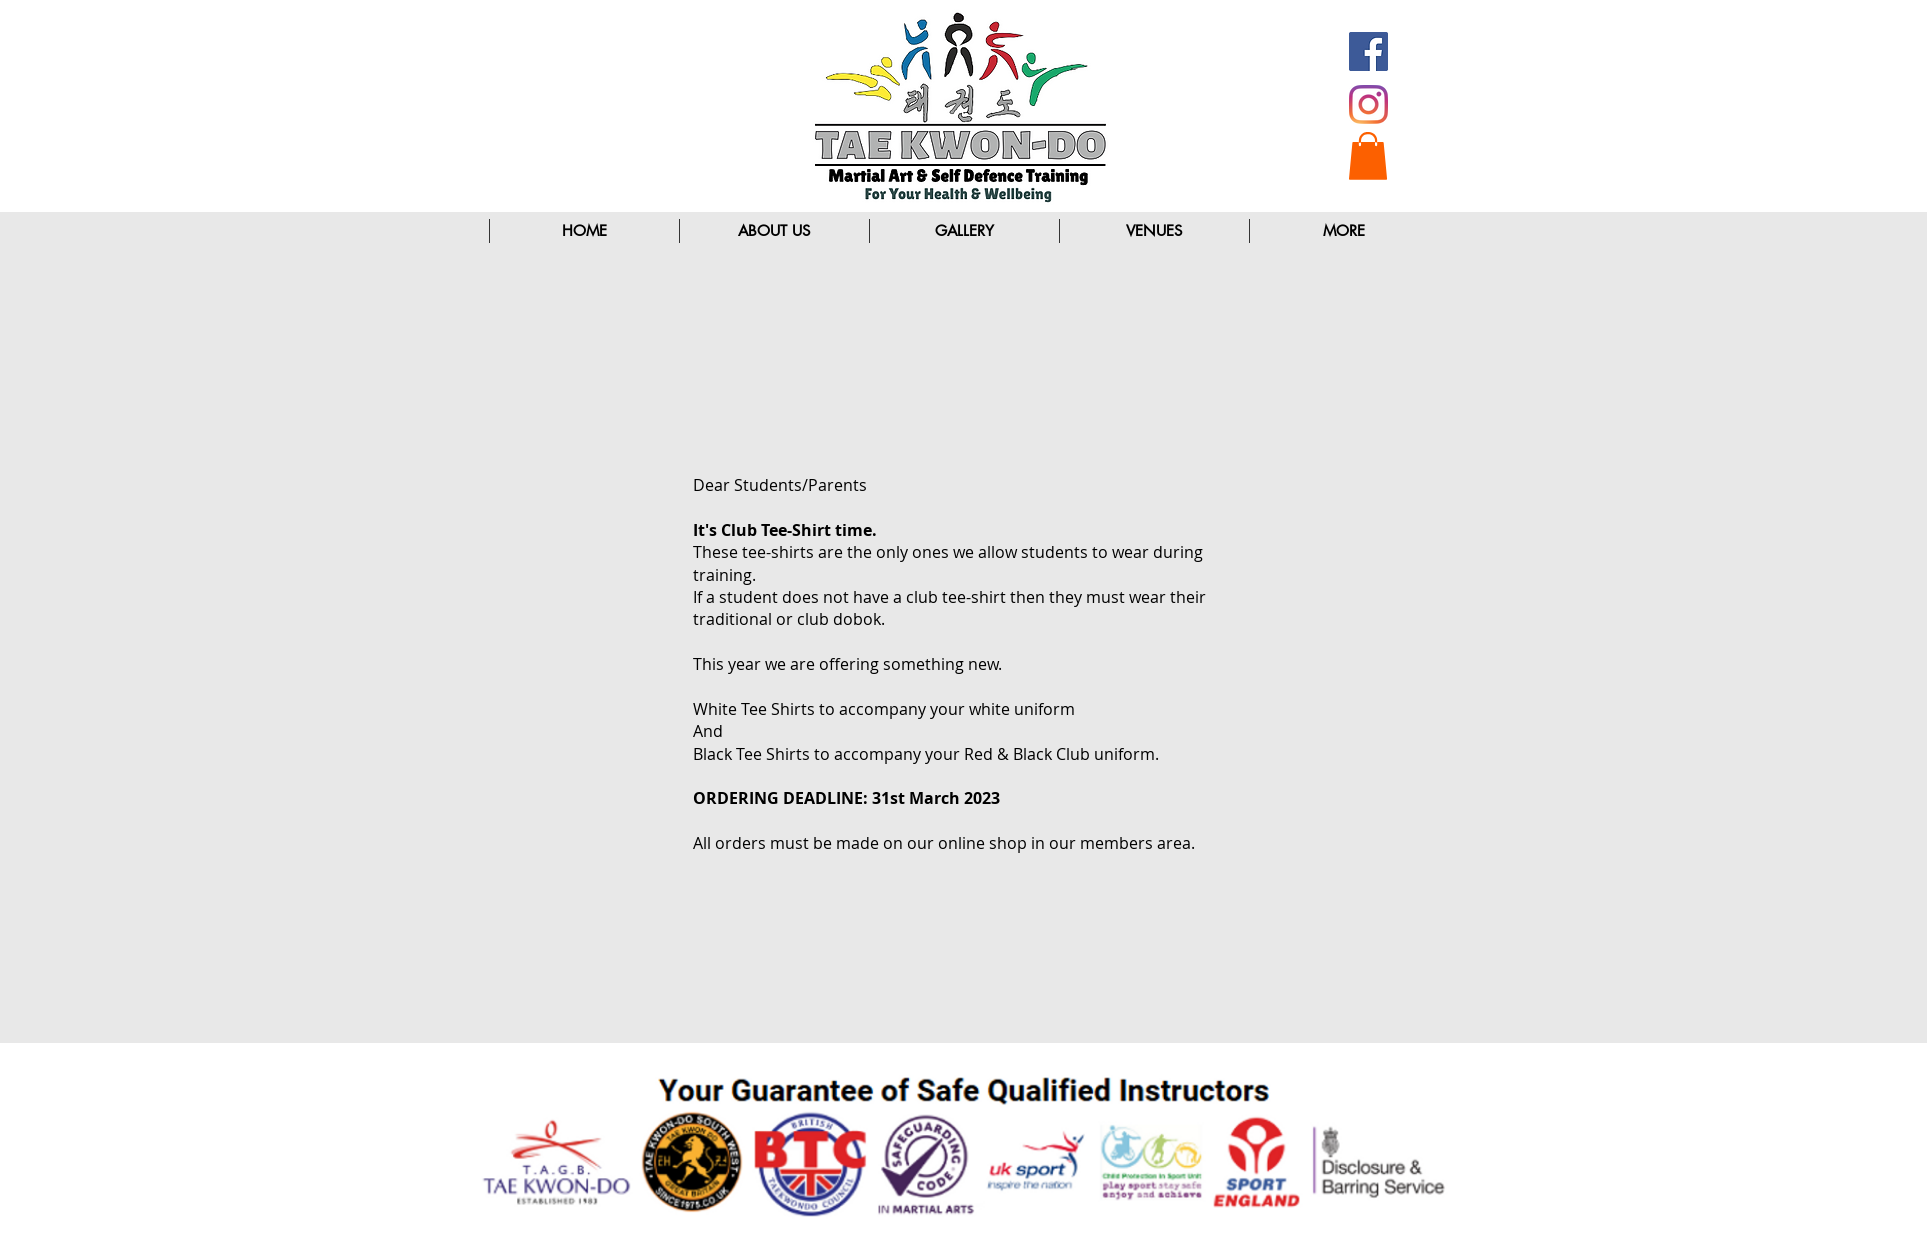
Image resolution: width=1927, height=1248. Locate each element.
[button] (1368, 156)
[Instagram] (1368, 104)
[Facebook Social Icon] (1368, 51)
